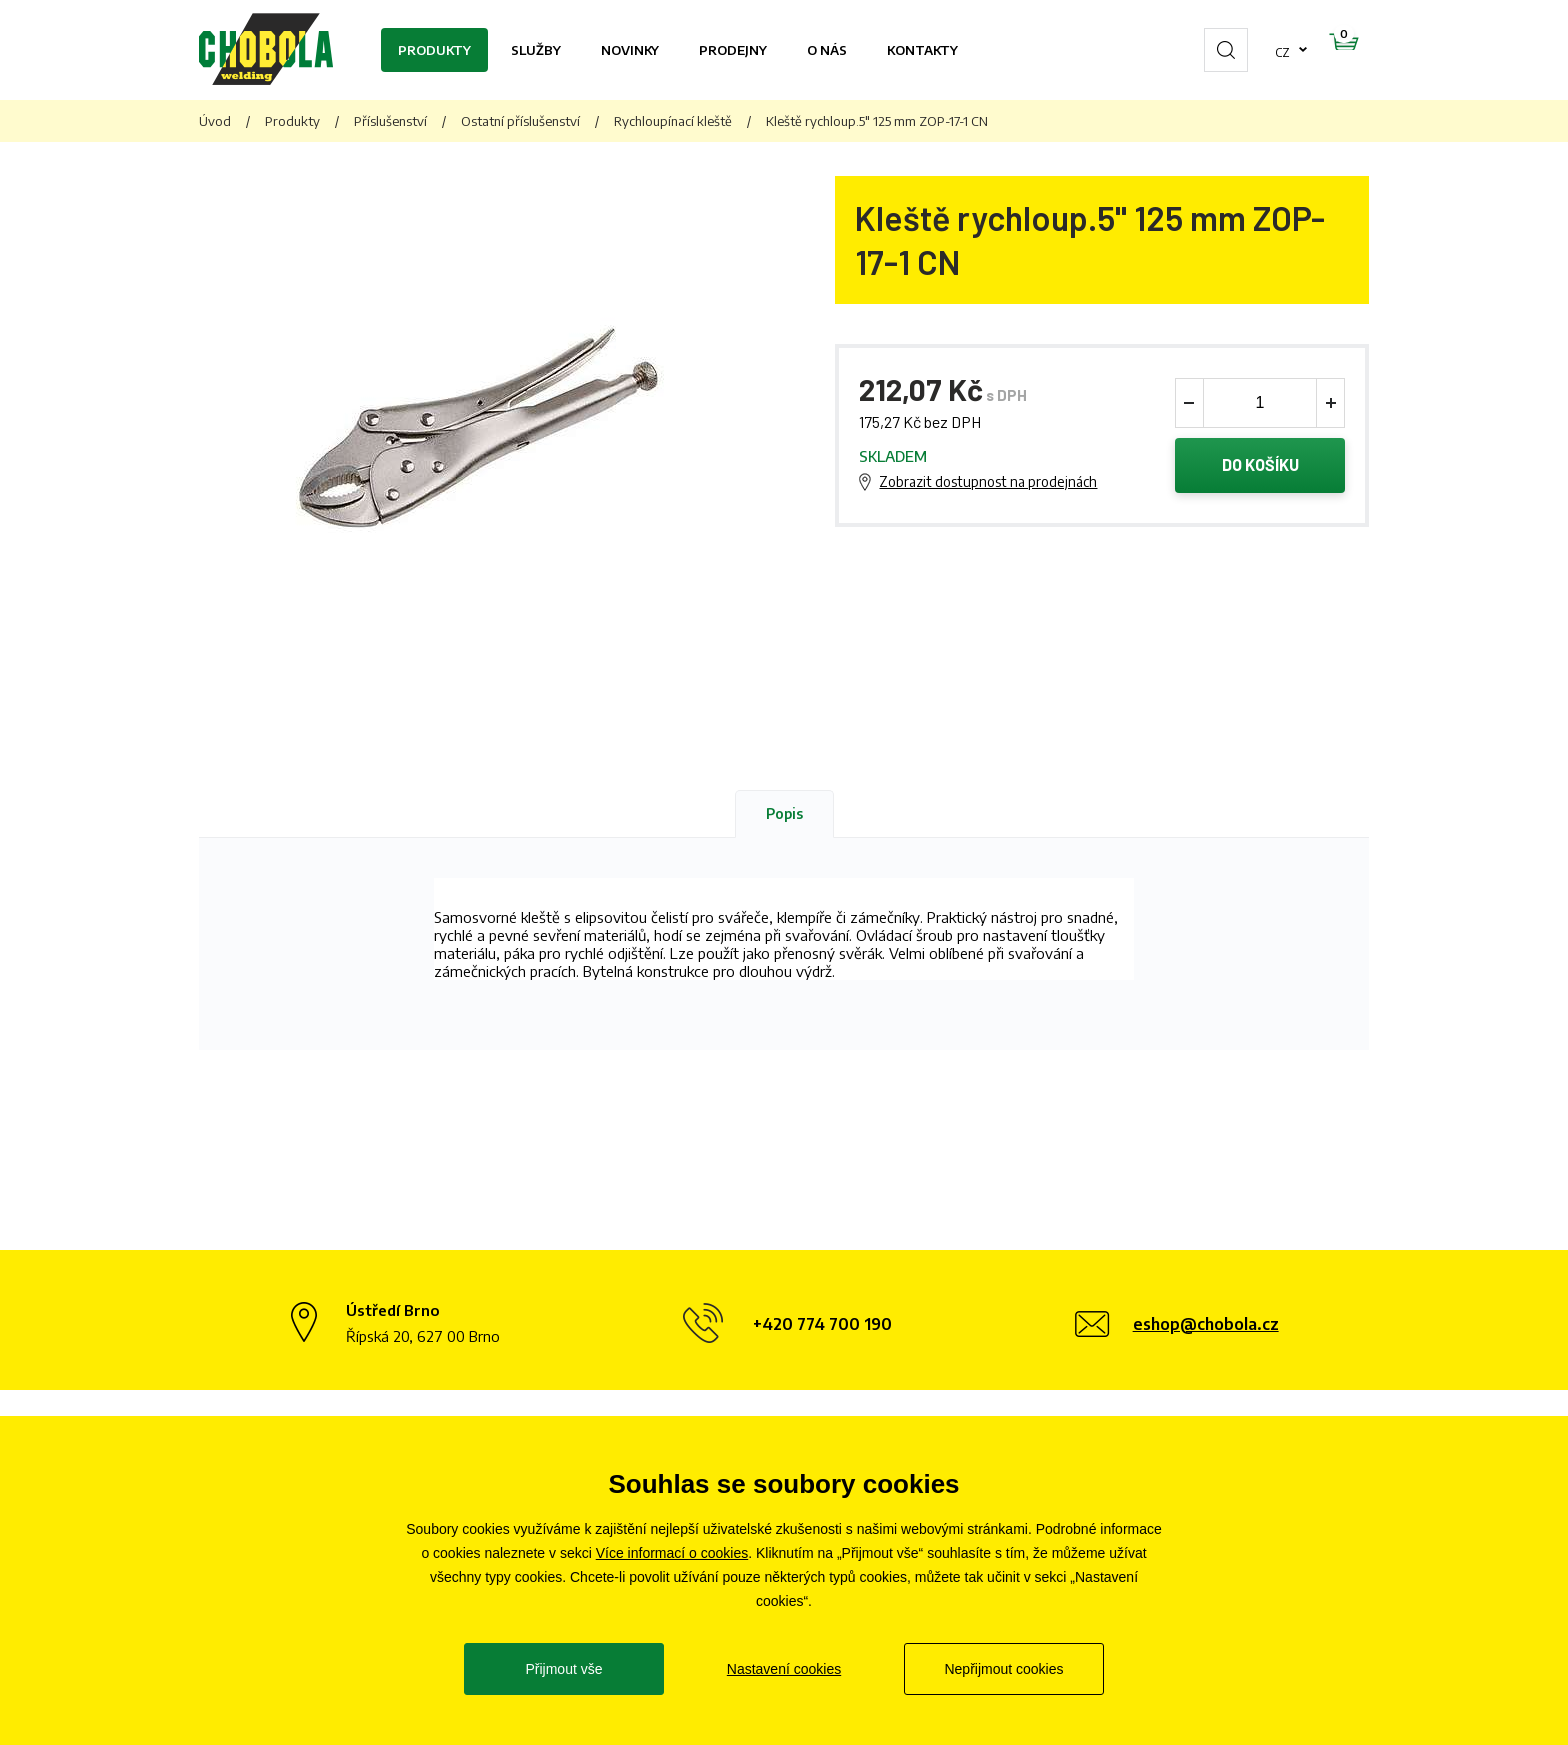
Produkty (434, 50)
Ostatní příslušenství (520, 121)
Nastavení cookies (784, 1669)
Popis (784, 813)
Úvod (215, 121)
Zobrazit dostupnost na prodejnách (988, 484)
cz (1219, 50)
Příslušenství (390, 121)
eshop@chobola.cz (1206, 1324)
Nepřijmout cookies (1003, 1669)
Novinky (630, 50)
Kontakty (922, 50)
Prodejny (733, 50)
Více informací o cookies (672, 1553)
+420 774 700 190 (822, 1324)
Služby (536, 50)
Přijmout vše (563, 1669)
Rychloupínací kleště (673, 121)
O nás (827, 50)
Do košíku (1260, 468)
